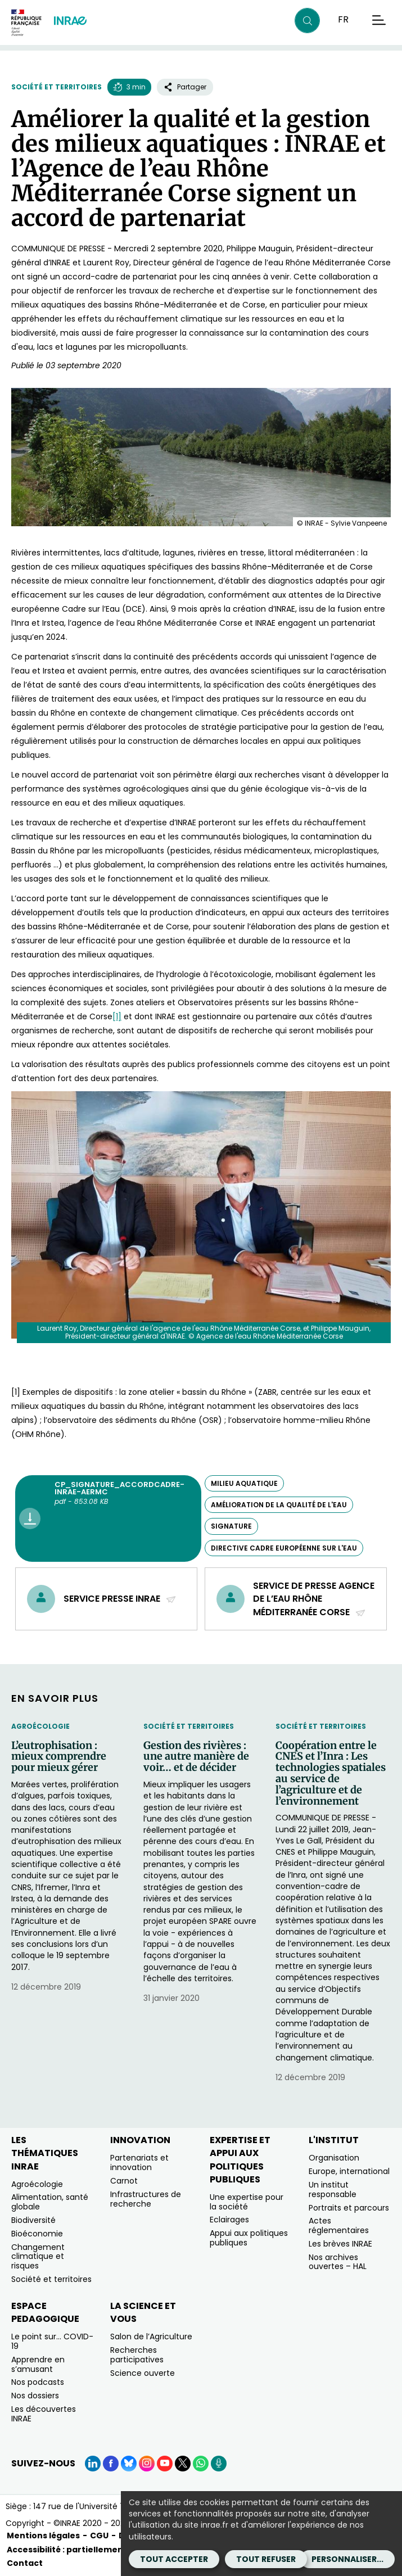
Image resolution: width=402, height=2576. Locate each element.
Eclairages (229, 2219)
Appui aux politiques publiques (249, 2237)
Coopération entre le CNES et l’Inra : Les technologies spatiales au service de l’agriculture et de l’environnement (330, 1773)
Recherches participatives (137, 2354)
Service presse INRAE (120, 1598)
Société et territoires (56, 87)
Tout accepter (174, 2559)
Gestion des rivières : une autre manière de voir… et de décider (196, 1756)
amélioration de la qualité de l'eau (279, 1505)
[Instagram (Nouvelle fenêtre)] (147, 2463)
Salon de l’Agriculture (151, 2336)
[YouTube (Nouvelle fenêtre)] (165, 2463)
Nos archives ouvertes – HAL (338, 2262)
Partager (185, 87)
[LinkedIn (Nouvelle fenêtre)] (93, 2463)
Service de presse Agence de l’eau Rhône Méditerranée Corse (313, 1599)
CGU (99, 2535)
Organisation (334, 2157)
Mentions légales (43, 2535)
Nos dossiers (35, 2395)
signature (231, 1526)
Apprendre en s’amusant (38, 2364)
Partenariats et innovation (139, 2162)
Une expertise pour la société (246, 2201)
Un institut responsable (332, 2189)
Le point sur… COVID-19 (52, 2341)
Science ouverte (142, 2373)
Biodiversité (33, 2220)
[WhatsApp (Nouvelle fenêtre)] (201, 2463)
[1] (116, 1016)
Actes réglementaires (339, 2225)
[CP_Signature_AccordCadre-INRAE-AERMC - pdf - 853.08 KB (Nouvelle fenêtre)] (108, 1518)
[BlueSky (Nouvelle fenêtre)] (129, 2463)
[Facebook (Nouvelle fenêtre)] (111, 2463)
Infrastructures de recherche (145, 2199)
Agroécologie (40, 1726)
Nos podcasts (37, 2382)
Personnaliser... (347, 2559)
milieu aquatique (244, 1483)
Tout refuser (266, 2559)
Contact (25, 2563)
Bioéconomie (37, 2233)
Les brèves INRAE (340, 2243)
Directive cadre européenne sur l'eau (284, 1548)
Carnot (124, 2180)
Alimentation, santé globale (49, 2201)
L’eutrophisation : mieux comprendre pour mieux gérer (58, 1756)
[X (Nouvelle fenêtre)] (183, 2463)
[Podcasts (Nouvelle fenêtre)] (219, 2463)
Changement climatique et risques (38, 2256)
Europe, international (349, 2171)
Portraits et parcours (349, 2207)
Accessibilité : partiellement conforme (90, 2549)
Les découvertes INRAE (43, 2413)
